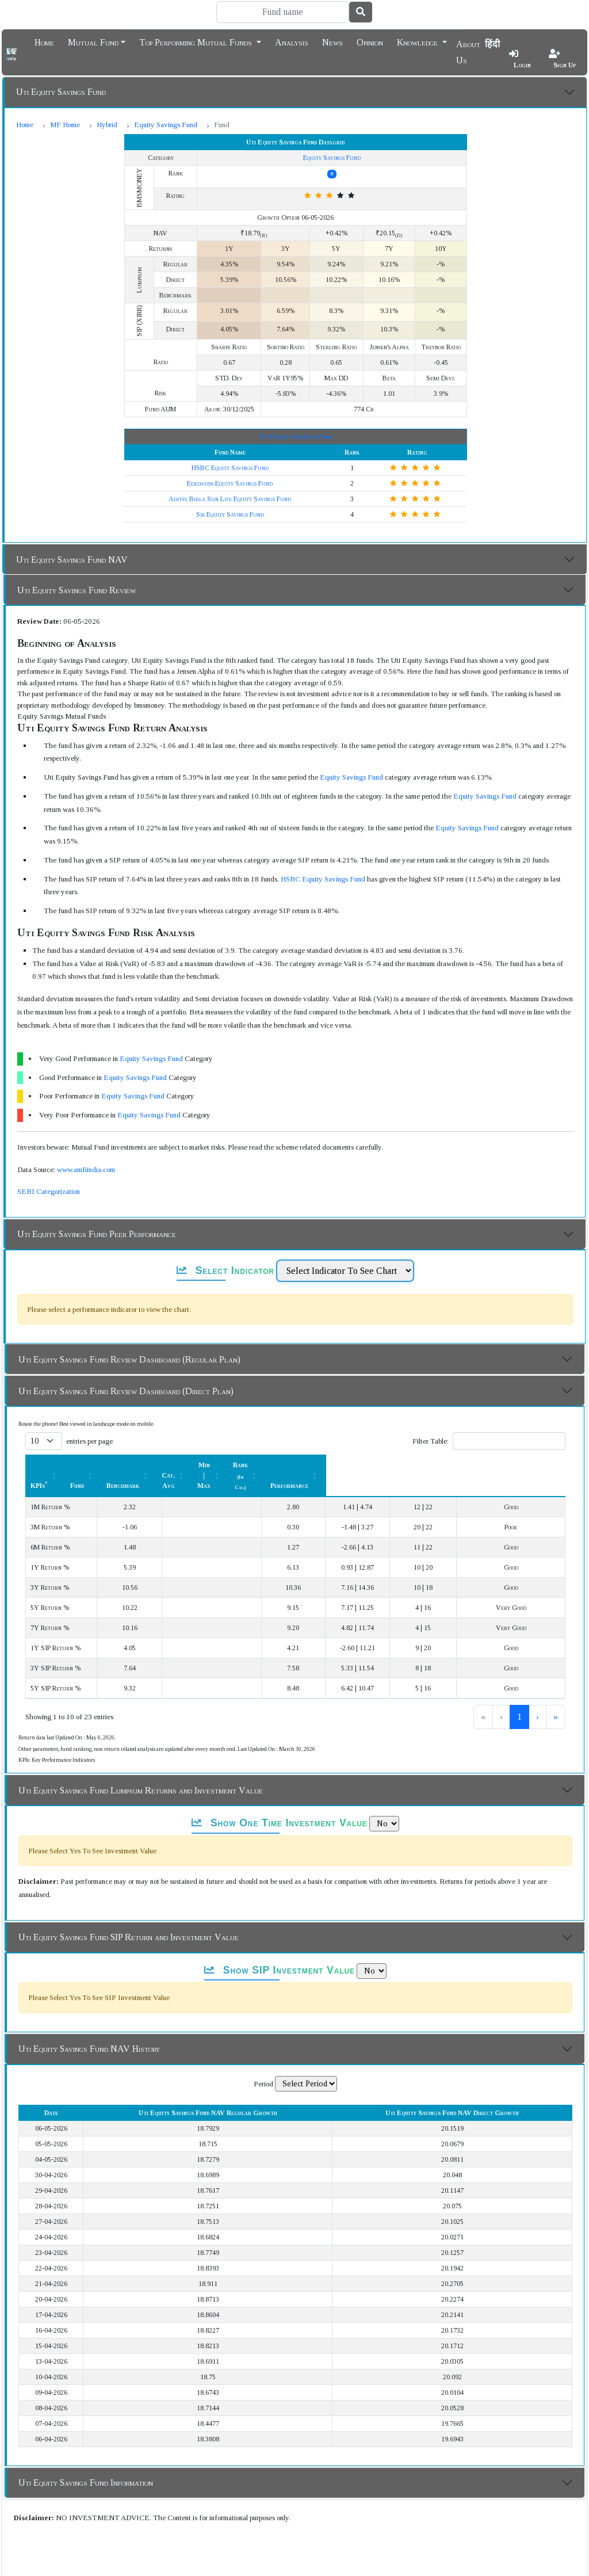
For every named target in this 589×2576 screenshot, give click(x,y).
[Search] (282, 12)
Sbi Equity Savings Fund (230, 514)
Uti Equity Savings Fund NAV (72, 559)
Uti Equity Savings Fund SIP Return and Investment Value (128, 1916)
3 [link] (519, 1696)
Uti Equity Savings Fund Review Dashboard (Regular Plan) (129, 1359)
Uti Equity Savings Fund (61, 92)
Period (263, 2063)
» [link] (555, 1696)
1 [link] (481, 1696)
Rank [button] (440, 1465)
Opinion (370, 41)
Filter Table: (430, 1441)
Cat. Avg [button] (298, 1465)
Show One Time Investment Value (279, 1802)
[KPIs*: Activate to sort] (89, 1465)
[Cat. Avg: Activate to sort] (305, 1465)
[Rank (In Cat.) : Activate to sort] (446, 1465)
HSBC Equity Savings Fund (230, 468)
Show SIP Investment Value (279, 1949)
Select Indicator (225, 1270)
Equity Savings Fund (165, 124)
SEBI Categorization (48, 1191)
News (332, 41)
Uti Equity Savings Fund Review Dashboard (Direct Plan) (126, 1391)
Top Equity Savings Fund (295, 437)
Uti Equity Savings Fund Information (85, 2462)
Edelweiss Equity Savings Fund (230, 483)
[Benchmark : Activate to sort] (236, 1465)
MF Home (65, 124)
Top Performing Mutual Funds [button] (196, 41)
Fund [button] (169, 1465)
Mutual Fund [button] (93, 41)
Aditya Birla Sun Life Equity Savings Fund (230, 499)
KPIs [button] (39, 1465)
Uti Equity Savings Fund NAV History (89, 2028)
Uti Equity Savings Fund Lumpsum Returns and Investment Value (140, 1769)
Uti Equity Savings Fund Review (76, 590)
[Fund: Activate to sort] (175, 1465)
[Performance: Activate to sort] (525, 1465)
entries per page (89, 1441)
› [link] (537, 1696)
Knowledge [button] (418, 41)
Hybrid (107, 124)
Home (44, 41)
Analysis (291, 41)
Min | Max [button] (366, 1465)
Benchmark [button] (229, 1465)
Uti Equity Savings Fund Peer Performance (96, 1234)
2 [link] (500, 1696)
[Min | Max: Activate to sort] (373, 1465)
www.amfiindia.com (86, 1169)
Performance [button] (519, 1465)
